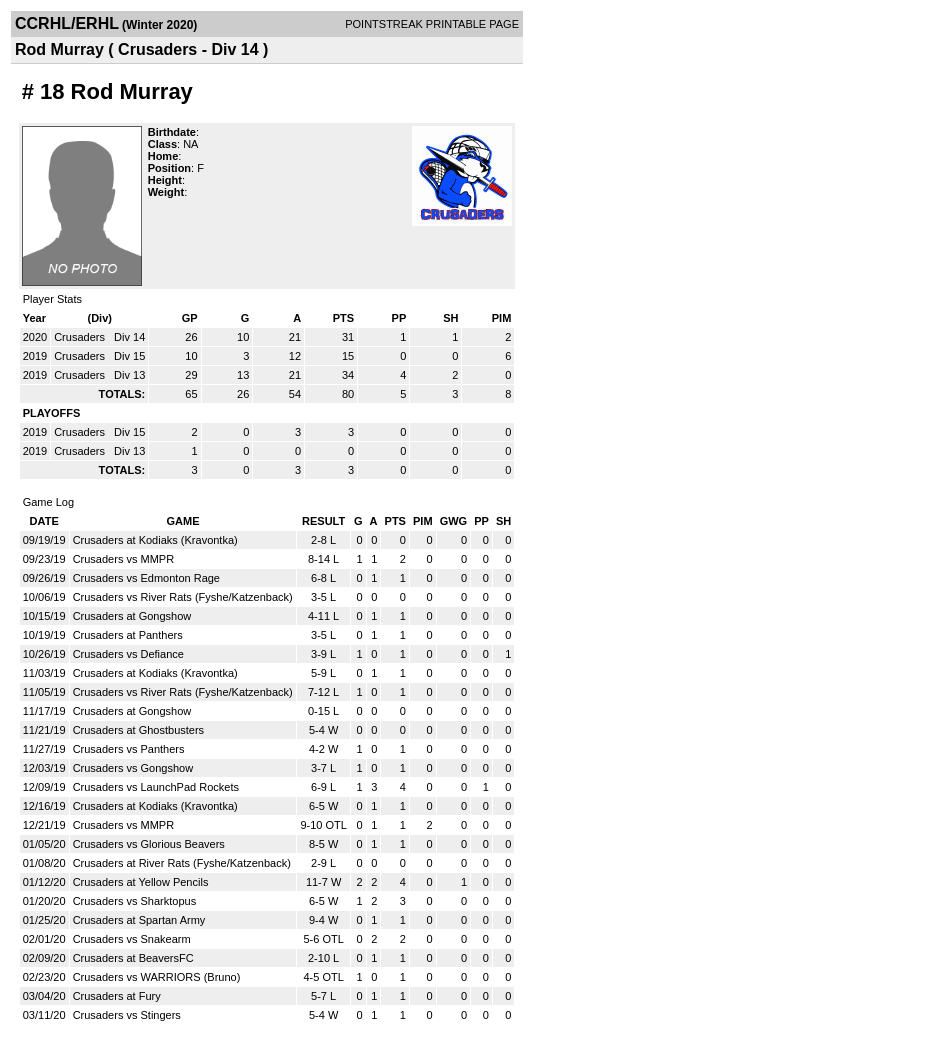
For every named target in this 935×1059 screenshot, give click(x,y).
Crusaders (81, 337)
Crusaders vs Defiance (128, 654)
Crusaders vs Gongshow (133, 768)
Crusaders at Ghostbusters (138, 730)
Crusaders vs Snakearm (132, 939)
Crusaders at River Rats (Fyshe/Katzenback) (182, 863)
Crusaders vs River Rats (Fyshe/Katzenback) (183, 597)
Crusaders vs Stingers (127, 1015)
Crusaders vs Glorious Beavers (149, 844)
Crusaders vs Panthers (129, 749)
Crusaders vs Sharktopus (135, 901)
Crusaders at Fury (117, 996)
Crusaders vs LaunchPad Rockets (156, 787)
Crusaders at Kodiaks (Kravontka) (155, 540)
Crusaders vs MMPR (123, 559)
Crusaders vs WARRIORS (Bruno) (157, 977)
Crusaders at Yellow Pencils (141, 882)
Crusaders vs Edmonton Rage (146, 578)
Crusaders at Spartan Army (139, 920)
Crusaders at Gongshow (132, 616)
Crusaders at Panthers (128, 635)
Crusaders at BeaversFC (133, 958)
